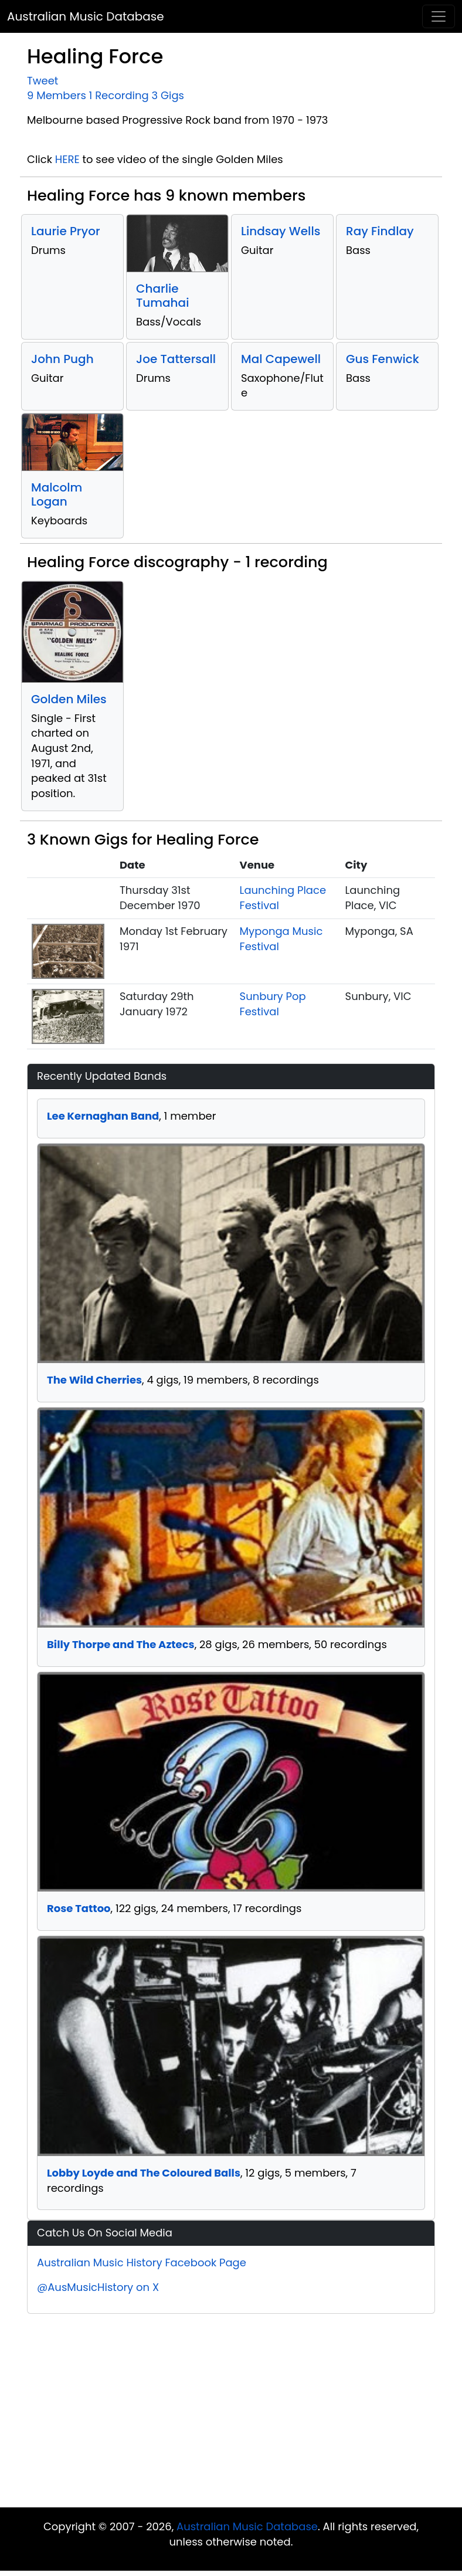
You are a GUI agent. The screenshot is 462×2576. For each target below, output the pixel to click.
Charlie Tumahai (162, 295)
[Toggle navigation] (438, 16)
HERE (67, 159)
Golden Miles (69, 699)
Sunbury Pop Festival (273, 1004)
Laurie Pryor (65, 231)
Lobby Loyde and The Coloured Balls (143, 2172)
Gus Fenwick (382, 359)
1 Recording (119, 95)
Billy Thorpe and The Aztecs (121, 1644)
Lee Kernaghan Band (103, 1116)
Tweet (42, 80)
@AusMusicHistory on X (98, 2287)
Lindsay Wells (280, 231)
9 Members (56, 95)
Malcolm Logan (56, 494)
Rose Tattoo (79, 1908)
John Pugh (62, 359)
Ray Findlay (380, 231)
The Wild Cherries (94, 1379)
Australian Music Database (85, 16)
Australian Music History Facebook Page (141, 2262)
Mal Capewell (281, 359)
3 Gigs (168, 95)
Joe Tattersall (176, 359)
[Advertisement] (231, 2413)
